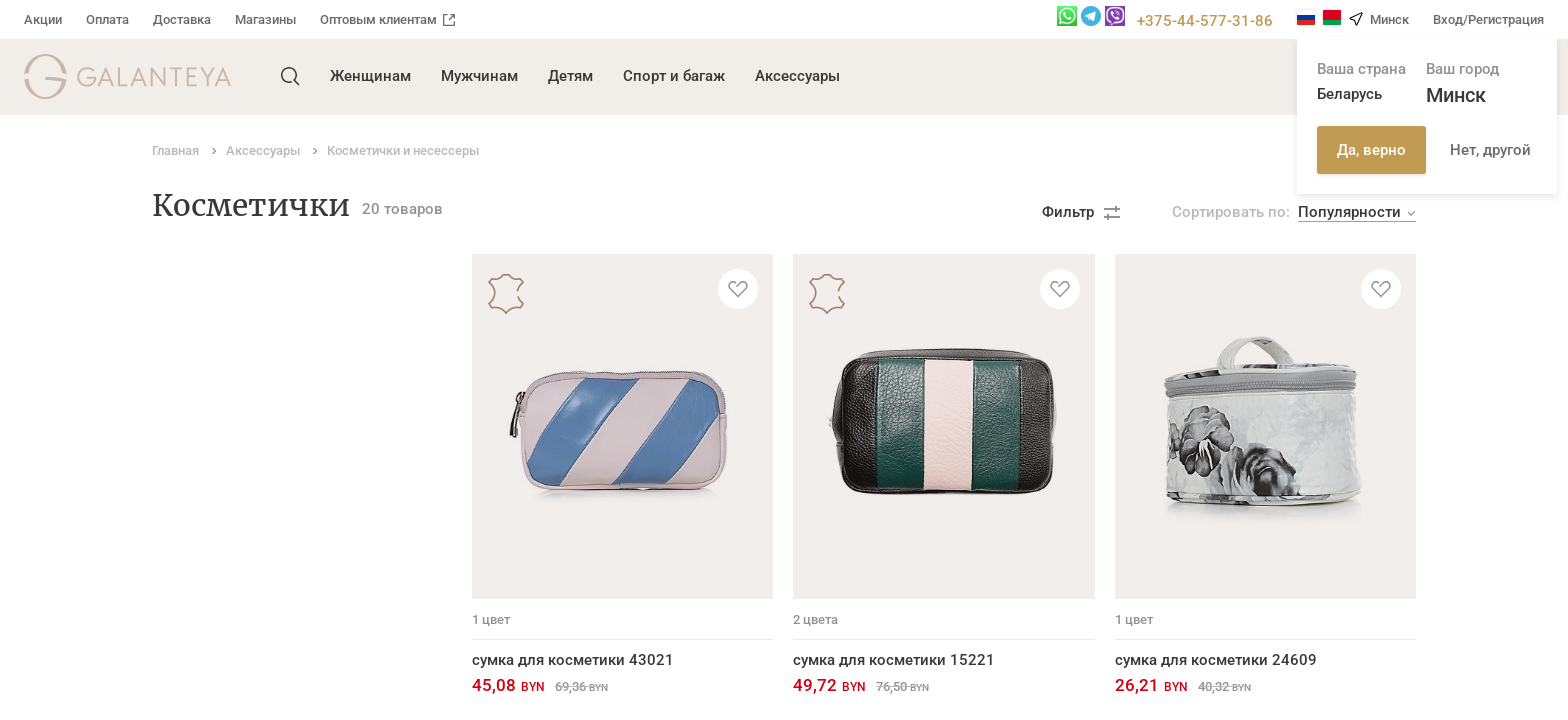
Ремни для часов (213, 634)
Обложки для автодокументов (260, 448)
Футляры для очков (222, 479)
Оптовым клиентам (387, 19)
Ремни (175, 293)
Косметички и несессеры (242, 541)
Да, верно (1371, 150)
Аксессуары (797, 76)
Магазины (265, 19)
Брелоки (182, 510)
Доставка (182, 19)
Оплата (107, 19)
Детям (570, 76)
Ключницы (191, 386)
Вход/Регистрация (1488, 19)
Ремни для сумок (214, 603)
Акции (43, 19)
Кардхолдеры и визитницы (250, 355)
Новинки (184, 572)
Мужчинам (479, 76)
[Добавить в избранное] (738, 289)
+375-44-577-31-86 (1205, 21)
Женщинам (370, 76)
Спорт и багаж (674, 76)
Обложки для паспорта (234, 417)
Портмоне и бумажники (237, 324)
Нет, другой (1490, 150)
